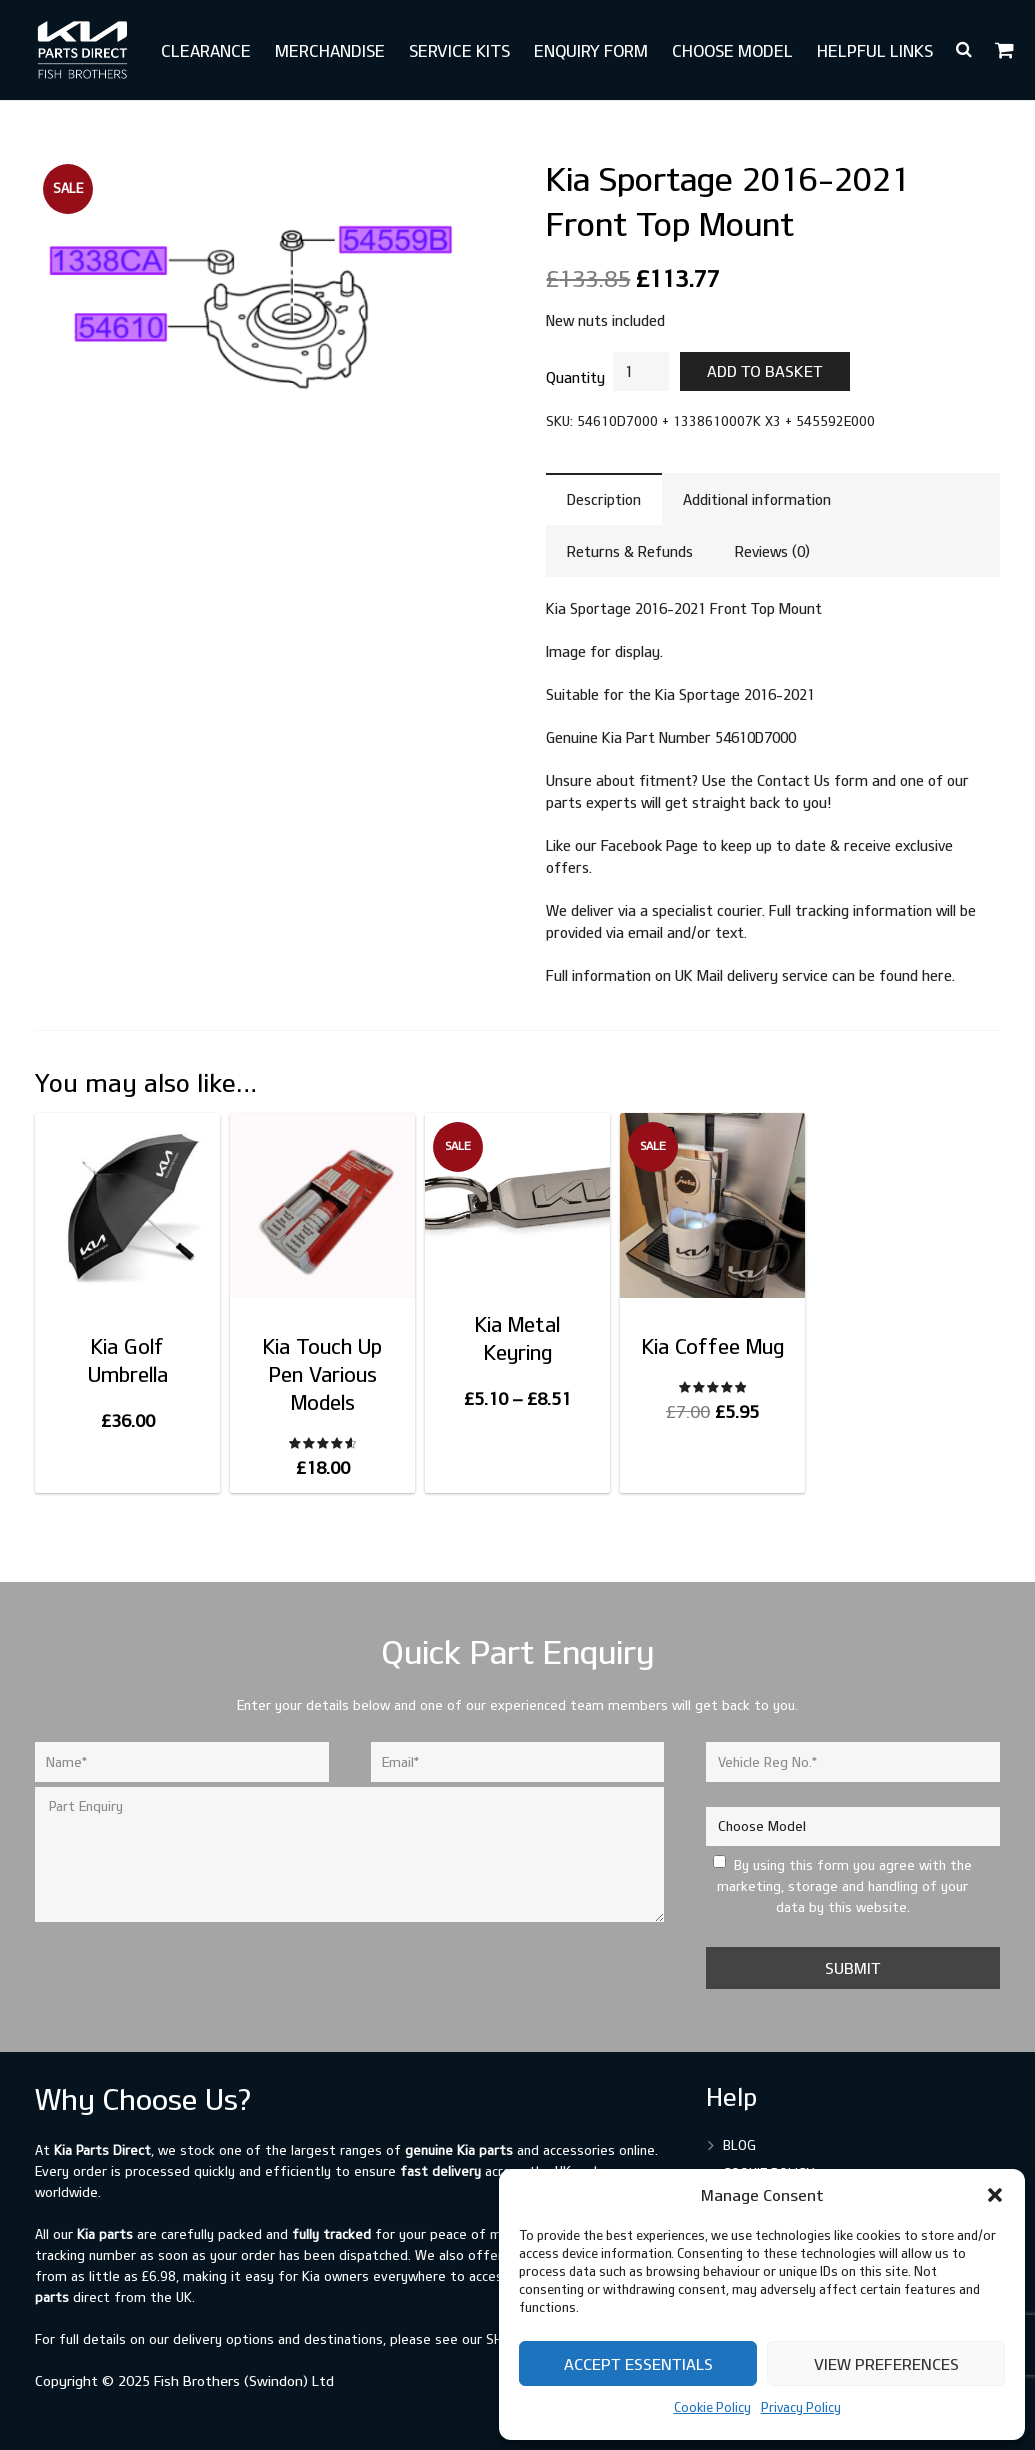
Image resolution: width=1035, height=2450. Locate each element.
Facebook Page (649, 845)
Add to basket (765, 371)
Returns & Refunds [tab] (630, 551)
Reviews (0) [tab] (772, 551)
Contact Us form (812, 780)
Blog (739, 2145)
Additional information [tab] (757, 499)
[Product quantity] (641, 371)
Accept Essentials (638, 2364)
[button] (995, 2195)
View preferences (886, 2364)
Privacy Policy (801, 2407)
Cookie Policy (712, 2407)
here (937, 975)
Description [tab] (604, 499)
